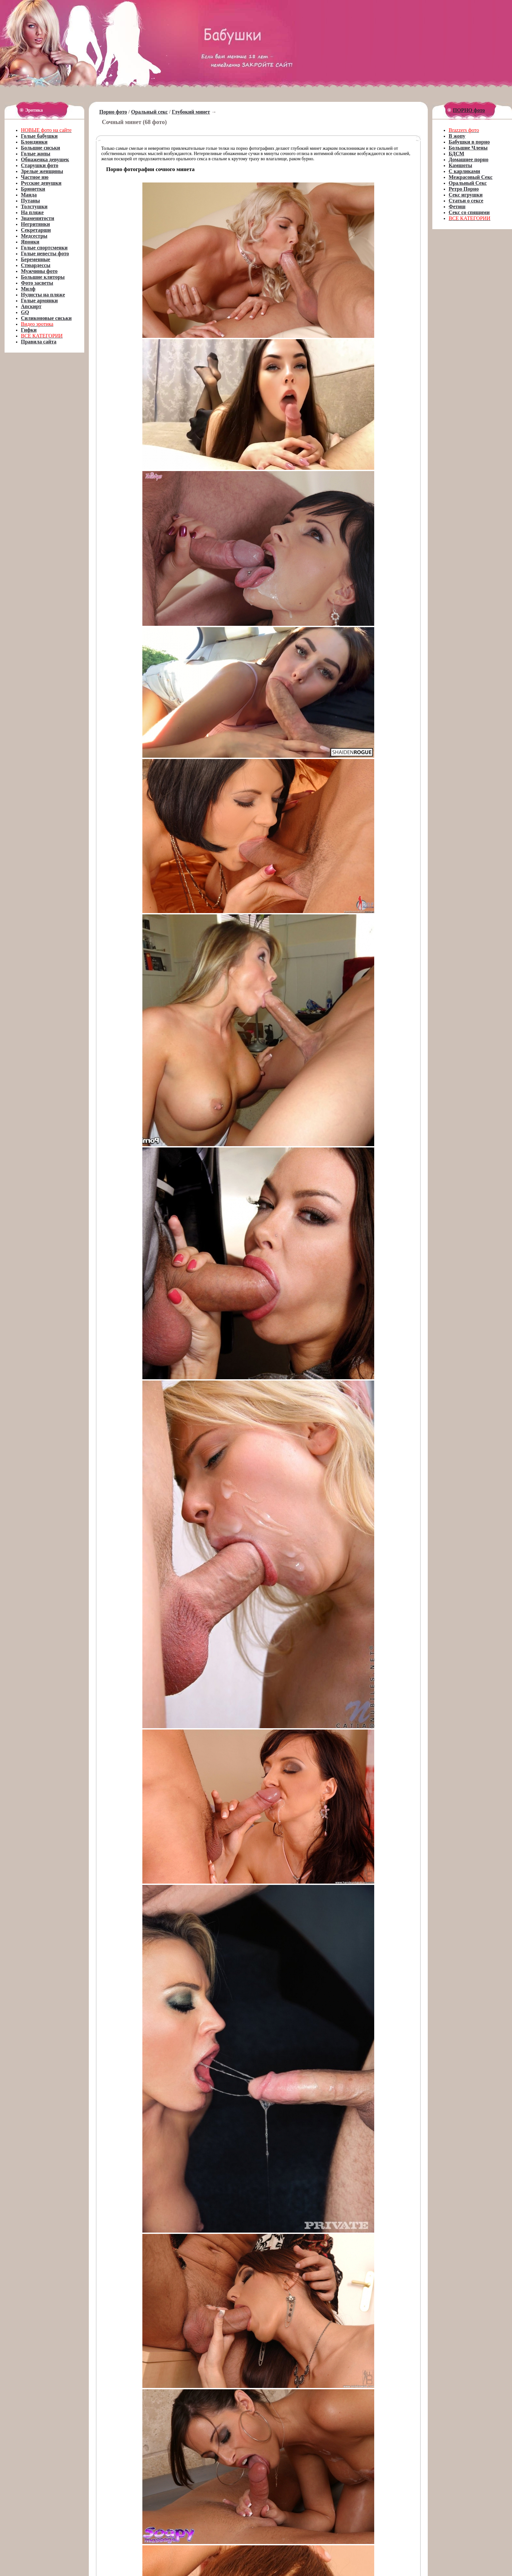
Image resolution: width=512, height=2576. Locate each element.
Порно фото (113, 112)
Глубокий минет (191, 112)
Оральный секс (149, 112)
